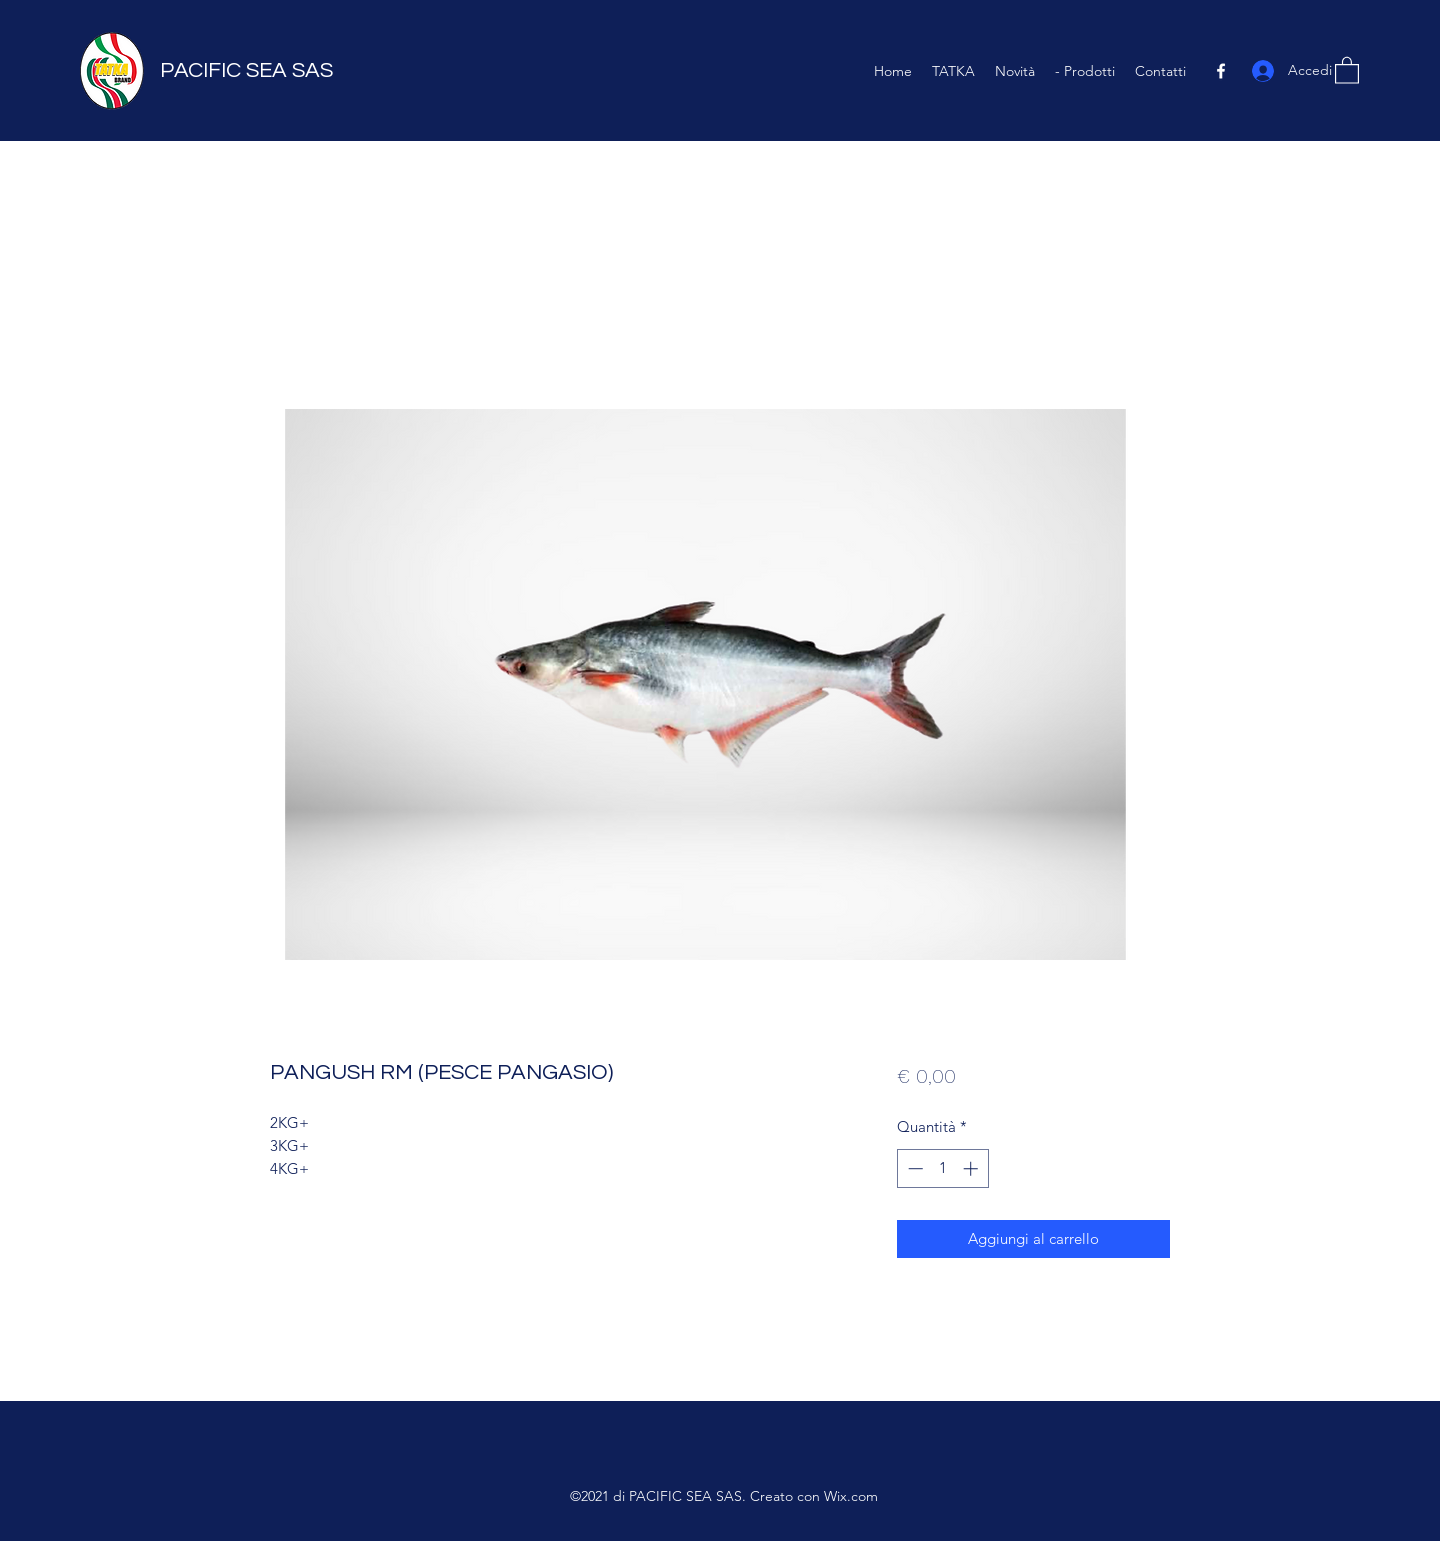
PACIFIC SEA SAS (246, 70)
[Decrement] (913, 1168)
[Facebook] (1221, 71)
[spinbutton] (942, 1168)
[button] (1347, 69)
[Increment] (972, 1168)
